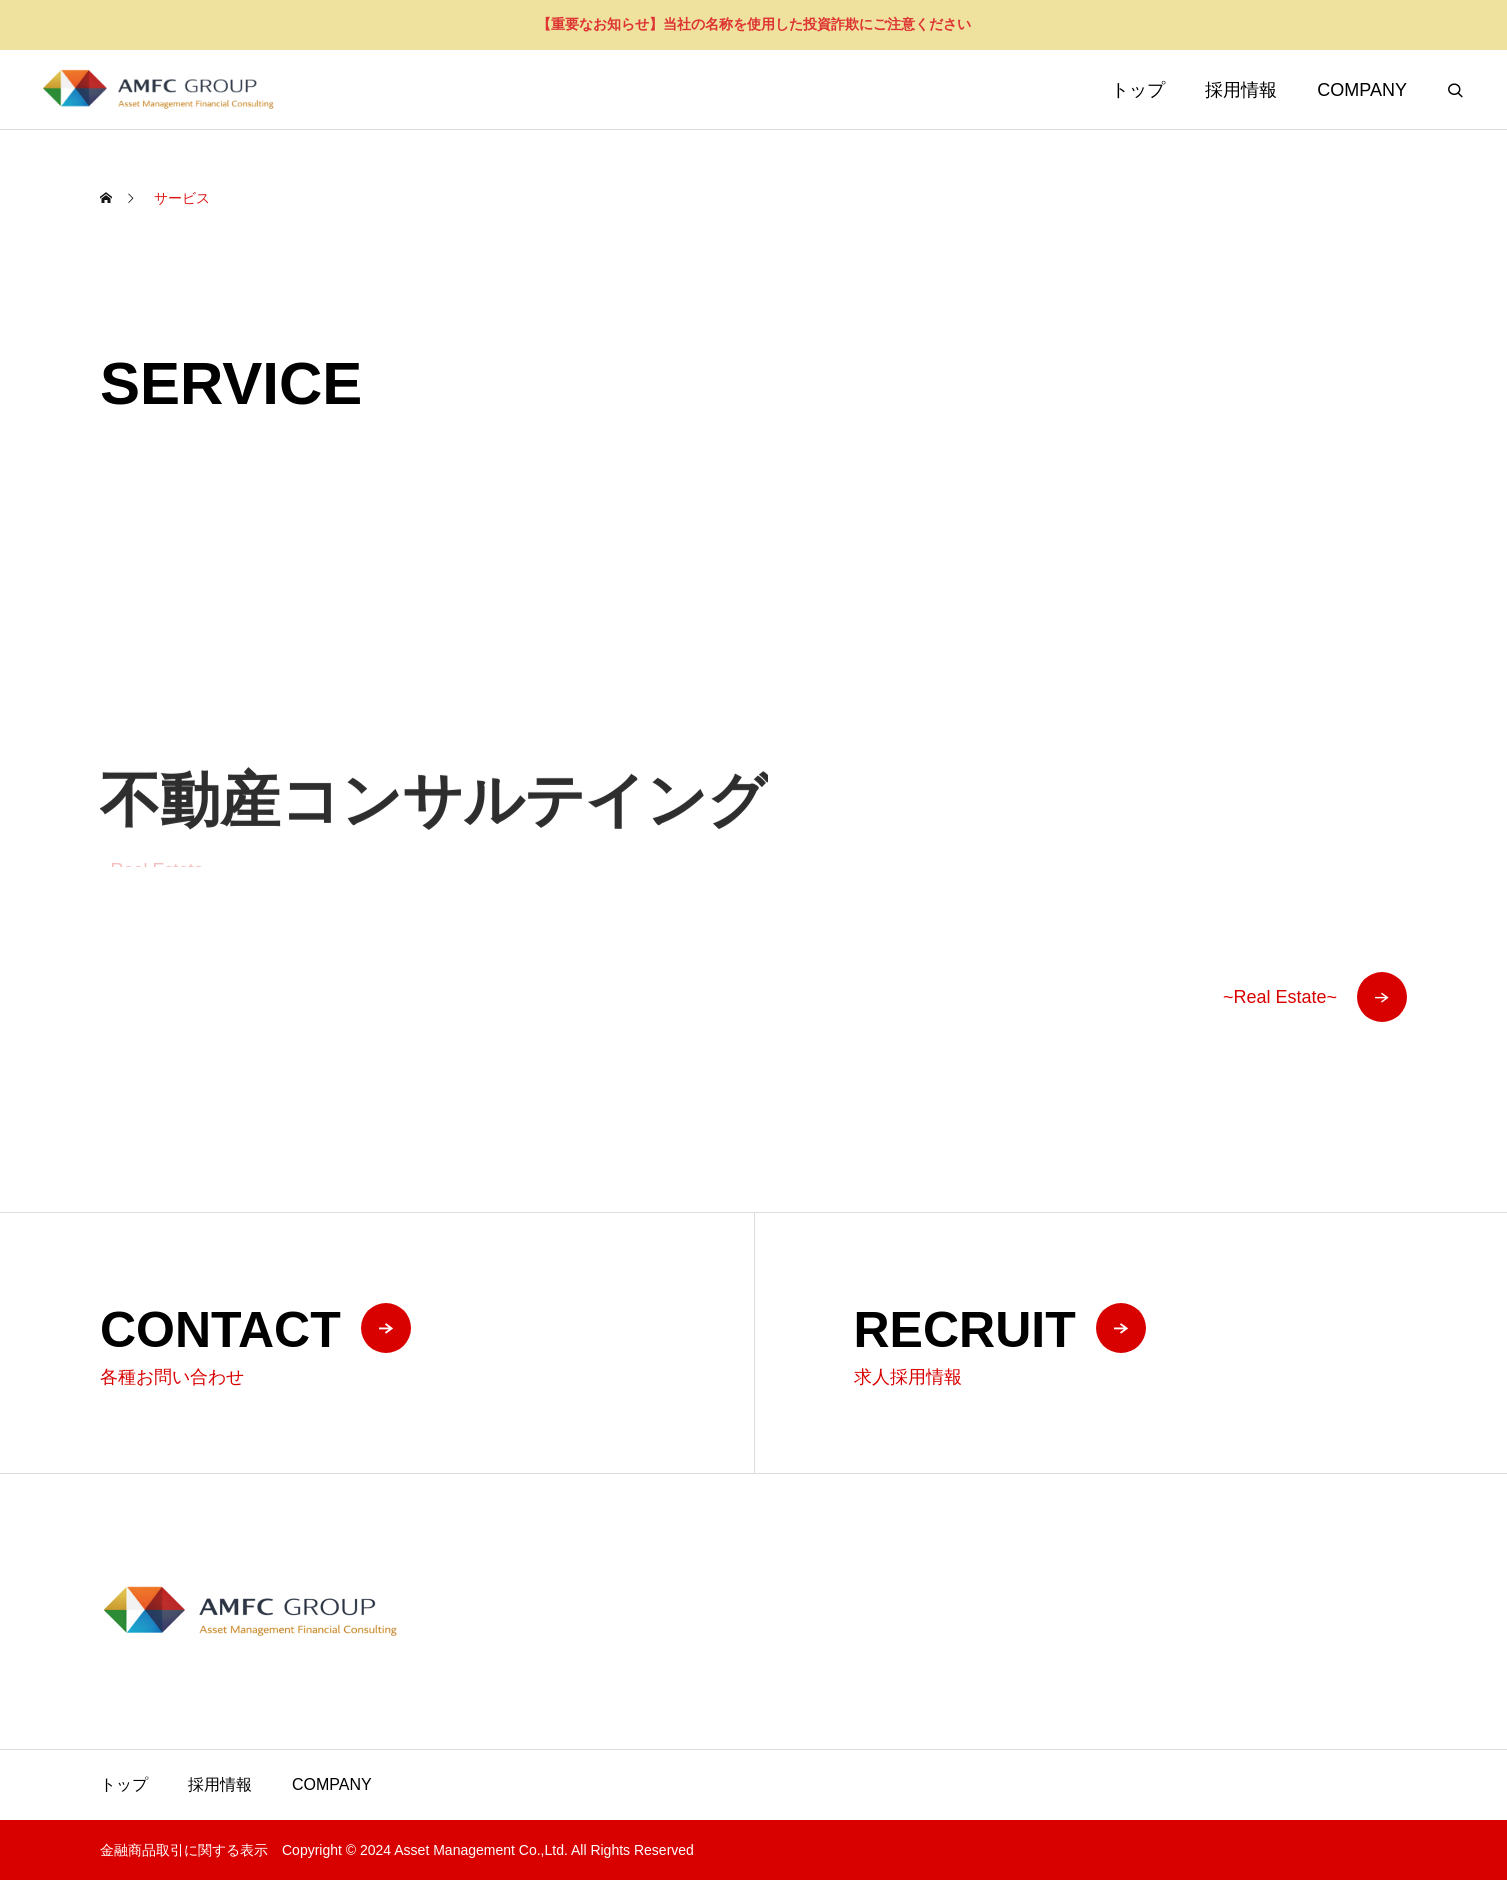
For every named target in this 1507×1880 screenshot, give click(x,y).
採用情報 (1241, 90)
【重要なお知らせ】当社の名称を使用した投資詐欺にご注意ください (754, 24)
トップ (1138, 90)
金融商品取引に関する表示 (184, 1850)
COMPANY (1362, 90)
